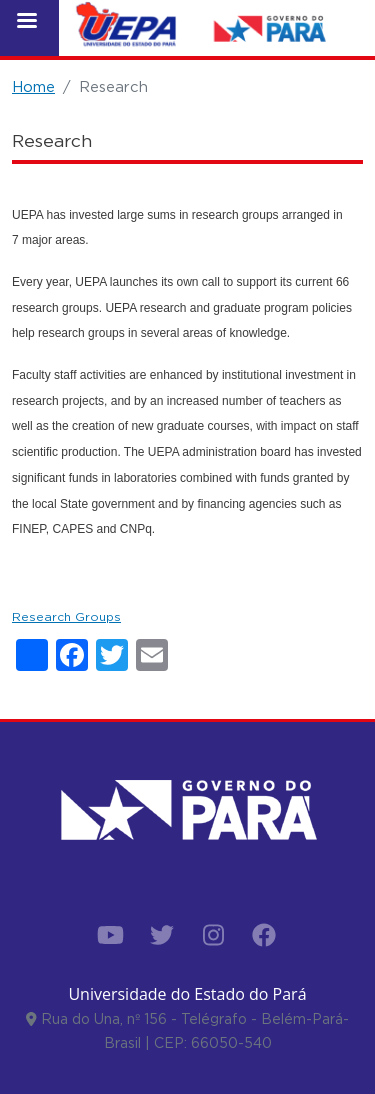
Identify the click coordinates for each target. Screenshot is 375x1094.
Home (33, 86)
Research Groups (66, 616)
